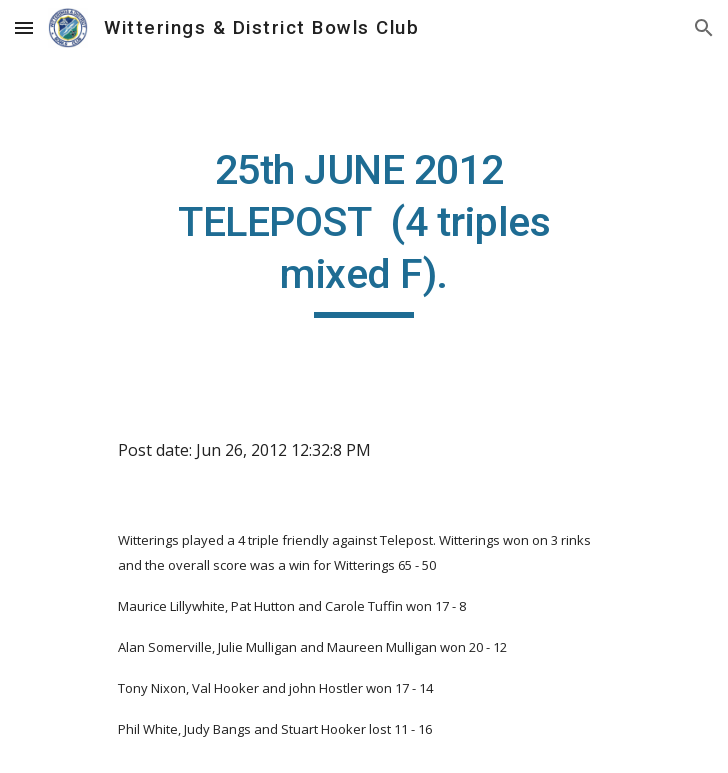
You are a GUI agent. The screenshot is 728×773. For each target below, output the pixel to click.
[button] (24, 27)
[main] (363, 231)
